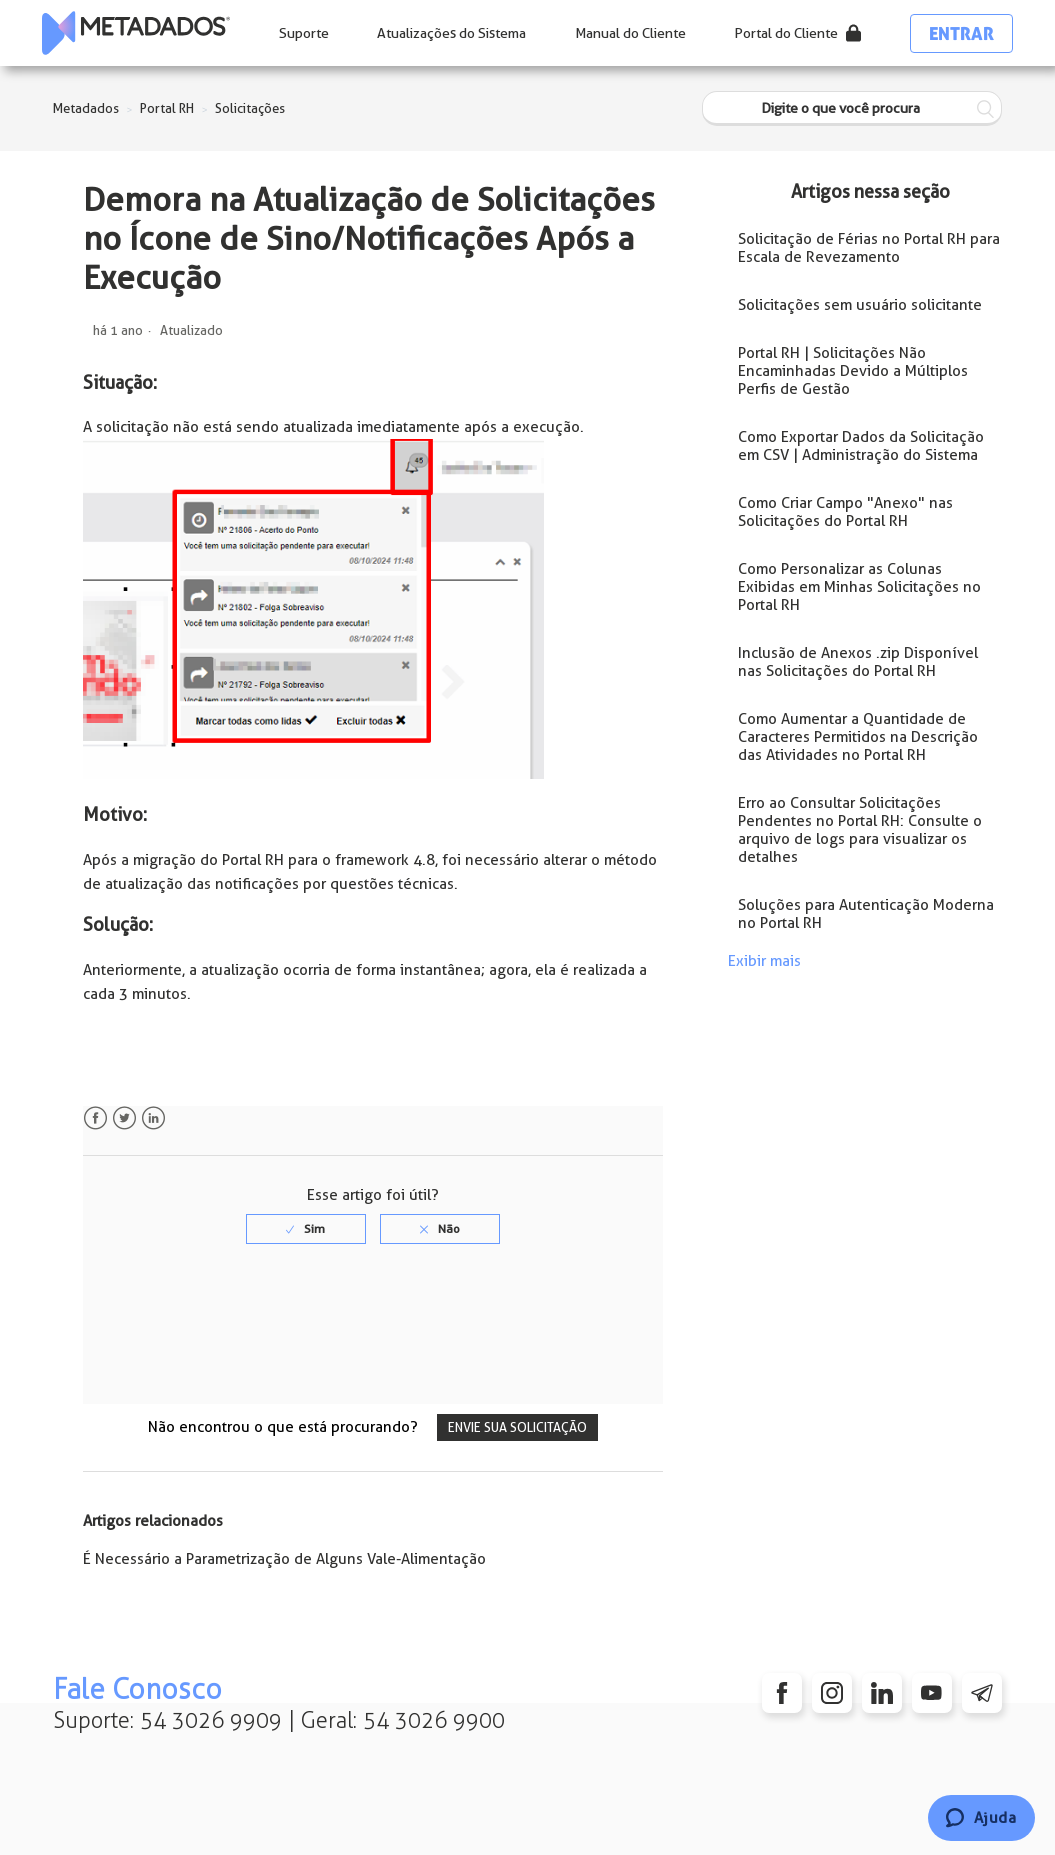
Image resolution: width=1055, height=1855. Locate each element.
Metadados (86, 108)
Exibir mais (764, 961)
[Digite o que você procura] (852, 108)
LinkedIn (153, 1118)
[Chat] (981, 1818)
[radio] (306, 1229)
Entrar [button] (961, 33)
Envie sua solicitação (517, 1427)
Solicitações (250, 108)
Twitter (124, 1118)
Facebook (95, 1118)
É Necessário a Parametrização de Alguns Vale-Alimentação (284, 1559)
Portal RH (167, 108)
